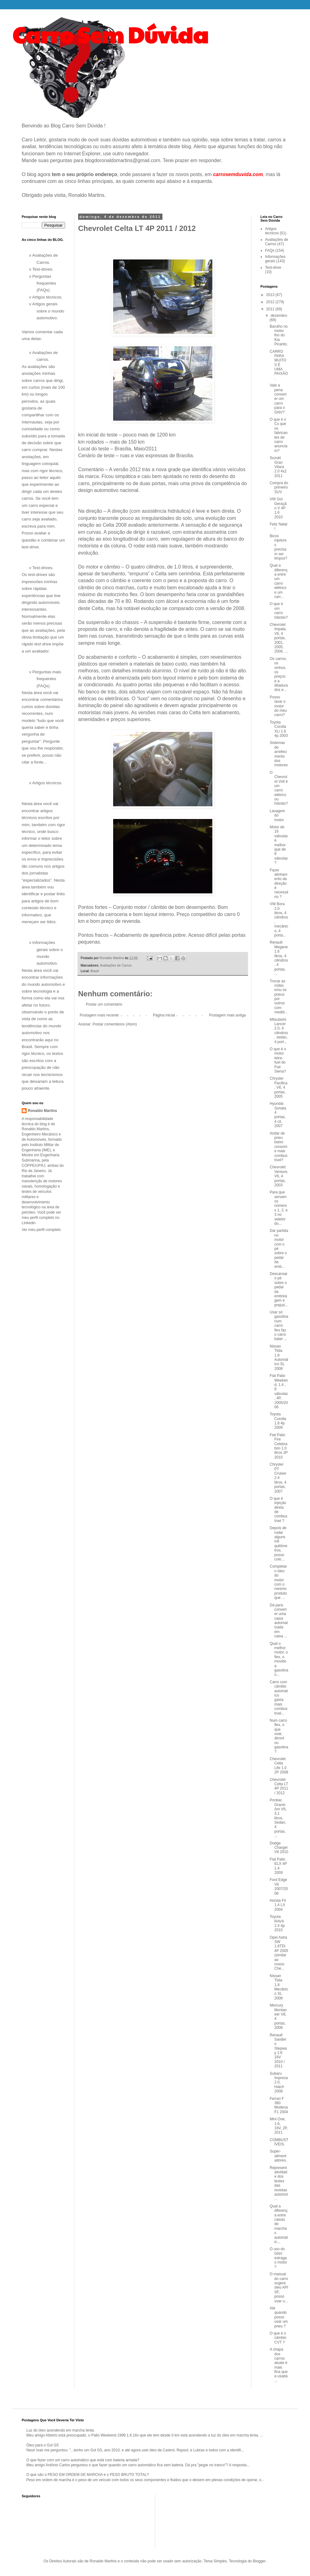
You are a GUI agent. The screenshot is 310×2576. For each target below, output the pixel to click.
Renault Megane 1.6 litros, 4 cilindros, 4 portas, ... (279, 958)
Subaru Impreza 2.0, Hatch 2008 (279, 2082)
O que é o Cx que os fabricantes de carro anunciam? (279, 435)
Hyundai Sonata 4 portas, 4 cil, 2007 (278, 1114)
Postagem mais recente (99, 1015)
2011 (271, 309)
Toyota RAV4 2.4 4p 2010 (277, 1923)
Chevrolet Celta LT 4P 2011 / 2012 (279, 1786)
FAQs (269, 250)
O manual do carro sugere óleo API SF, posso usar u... (279, 2287)
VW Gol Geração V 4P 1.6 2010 (278, 508)
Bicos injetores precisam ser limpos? (278, 547)
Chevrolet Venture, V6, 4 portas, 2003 (279, 1176)
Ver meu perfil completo (41, 1230)
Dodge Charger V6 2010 (279, 1847)
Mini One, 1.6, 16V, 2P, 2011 (279, 2126)
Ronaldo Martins (42, 1111)
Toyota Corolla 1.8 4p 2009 (278, 1421)
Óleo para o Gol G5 (42, 2445)
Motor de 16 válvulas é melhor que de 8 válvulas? (279, 845)
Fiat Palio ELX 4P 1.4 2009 (278, 1866)
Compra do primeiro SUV (279, 487)
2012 (271, 302)
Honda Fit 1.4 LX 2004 (278, 1905)
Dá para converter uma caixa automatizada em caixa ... (279, 1621)
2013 (271, 295)
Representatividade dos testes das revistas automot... (279, 2183)
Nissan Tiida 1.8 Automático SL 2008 (279, 1357)
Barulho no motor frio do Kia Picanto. (279, 335)
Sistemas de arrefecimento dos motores (279, 754)
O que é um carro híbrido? (279, 610)
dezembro (279, 315)
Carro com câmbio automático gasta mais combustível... (279, 1697)
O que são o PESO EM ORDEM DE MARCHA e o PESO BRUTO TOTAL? (87, 2474)
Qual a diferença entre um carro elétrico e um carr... (279, 581)
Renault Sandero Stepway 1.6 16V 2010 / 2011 (278, 2051)
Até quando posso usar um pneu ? (279, 2317)
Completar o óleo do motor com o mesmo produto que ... (278, 1582)
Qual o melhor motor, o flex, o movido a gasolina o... (279, 1659)
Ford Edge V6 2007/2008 (279, 1886)
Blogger (259, 2561)
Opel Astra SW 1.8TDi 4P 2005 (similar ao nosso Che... (279, 1953)
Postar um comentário (104, 1004)
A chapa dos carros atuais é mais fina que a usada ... (279, 2365)
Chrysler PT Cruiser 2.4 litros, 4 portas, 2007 (278, 1477)
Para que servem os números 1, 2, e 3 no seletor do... (279, 1208)
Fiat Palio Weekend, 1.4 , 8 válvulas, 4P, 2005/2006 (279, 1391)
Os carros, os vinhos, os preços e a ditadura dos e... (279, 674)
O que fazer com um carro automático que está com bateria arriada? (82, 2460)
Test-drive (273, 267)
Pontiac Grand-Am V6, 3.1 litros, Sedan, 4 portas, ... (278, 1818)
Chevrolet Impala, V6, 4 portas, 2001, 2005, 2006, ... (279, 637)
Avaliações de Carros (115, 965)
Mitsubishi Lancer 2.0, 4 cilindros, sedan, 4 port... (279, 1030)
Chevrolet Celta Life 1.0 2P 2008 (279, 1765)
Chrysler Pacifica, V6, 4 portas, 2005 (278, 1087)
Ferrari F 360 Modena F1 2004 (279, 2105)
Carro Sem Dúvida (110, 34)
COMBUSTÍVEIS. (279, 2142)
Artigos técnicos (272, 231)
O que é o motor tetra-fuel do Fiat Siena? (278, 1060)
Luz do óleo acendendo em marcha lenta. (60, 2430)
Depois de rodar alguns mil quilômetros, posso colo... (278, 1543)
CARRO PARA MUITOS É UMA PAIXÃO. (279, 364)
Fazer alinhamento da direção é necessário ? (279, 883)
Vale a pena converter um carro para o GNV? (278, 398)
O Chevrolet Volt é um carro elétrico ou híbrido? (279, 788)
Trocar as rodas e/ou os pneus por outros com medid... (279, 997)
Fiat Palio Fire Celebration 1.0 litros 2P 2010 (279, 1446)
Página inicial (164, 1015)
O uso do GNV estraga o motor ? (278, 2258)
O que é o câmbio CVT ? (278, 2337)
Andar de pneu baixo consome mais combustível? (278, 1146)
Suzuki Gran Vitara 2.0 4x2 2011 (278, 467)
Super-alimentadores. (278, 2155)
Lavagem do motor (277, 815)
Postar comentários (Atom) (115, 1024)
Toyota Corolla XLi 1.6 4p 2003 (279, 729)
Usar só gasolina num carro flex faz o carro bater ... (279, 1325)
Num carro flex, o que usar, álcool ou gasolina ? (279, 1736)
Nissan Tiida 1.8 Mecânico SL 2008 (279, 1987)
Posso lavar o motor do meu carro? (278, 706)
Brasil (95, 971)
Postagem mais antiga (227, 1015)
